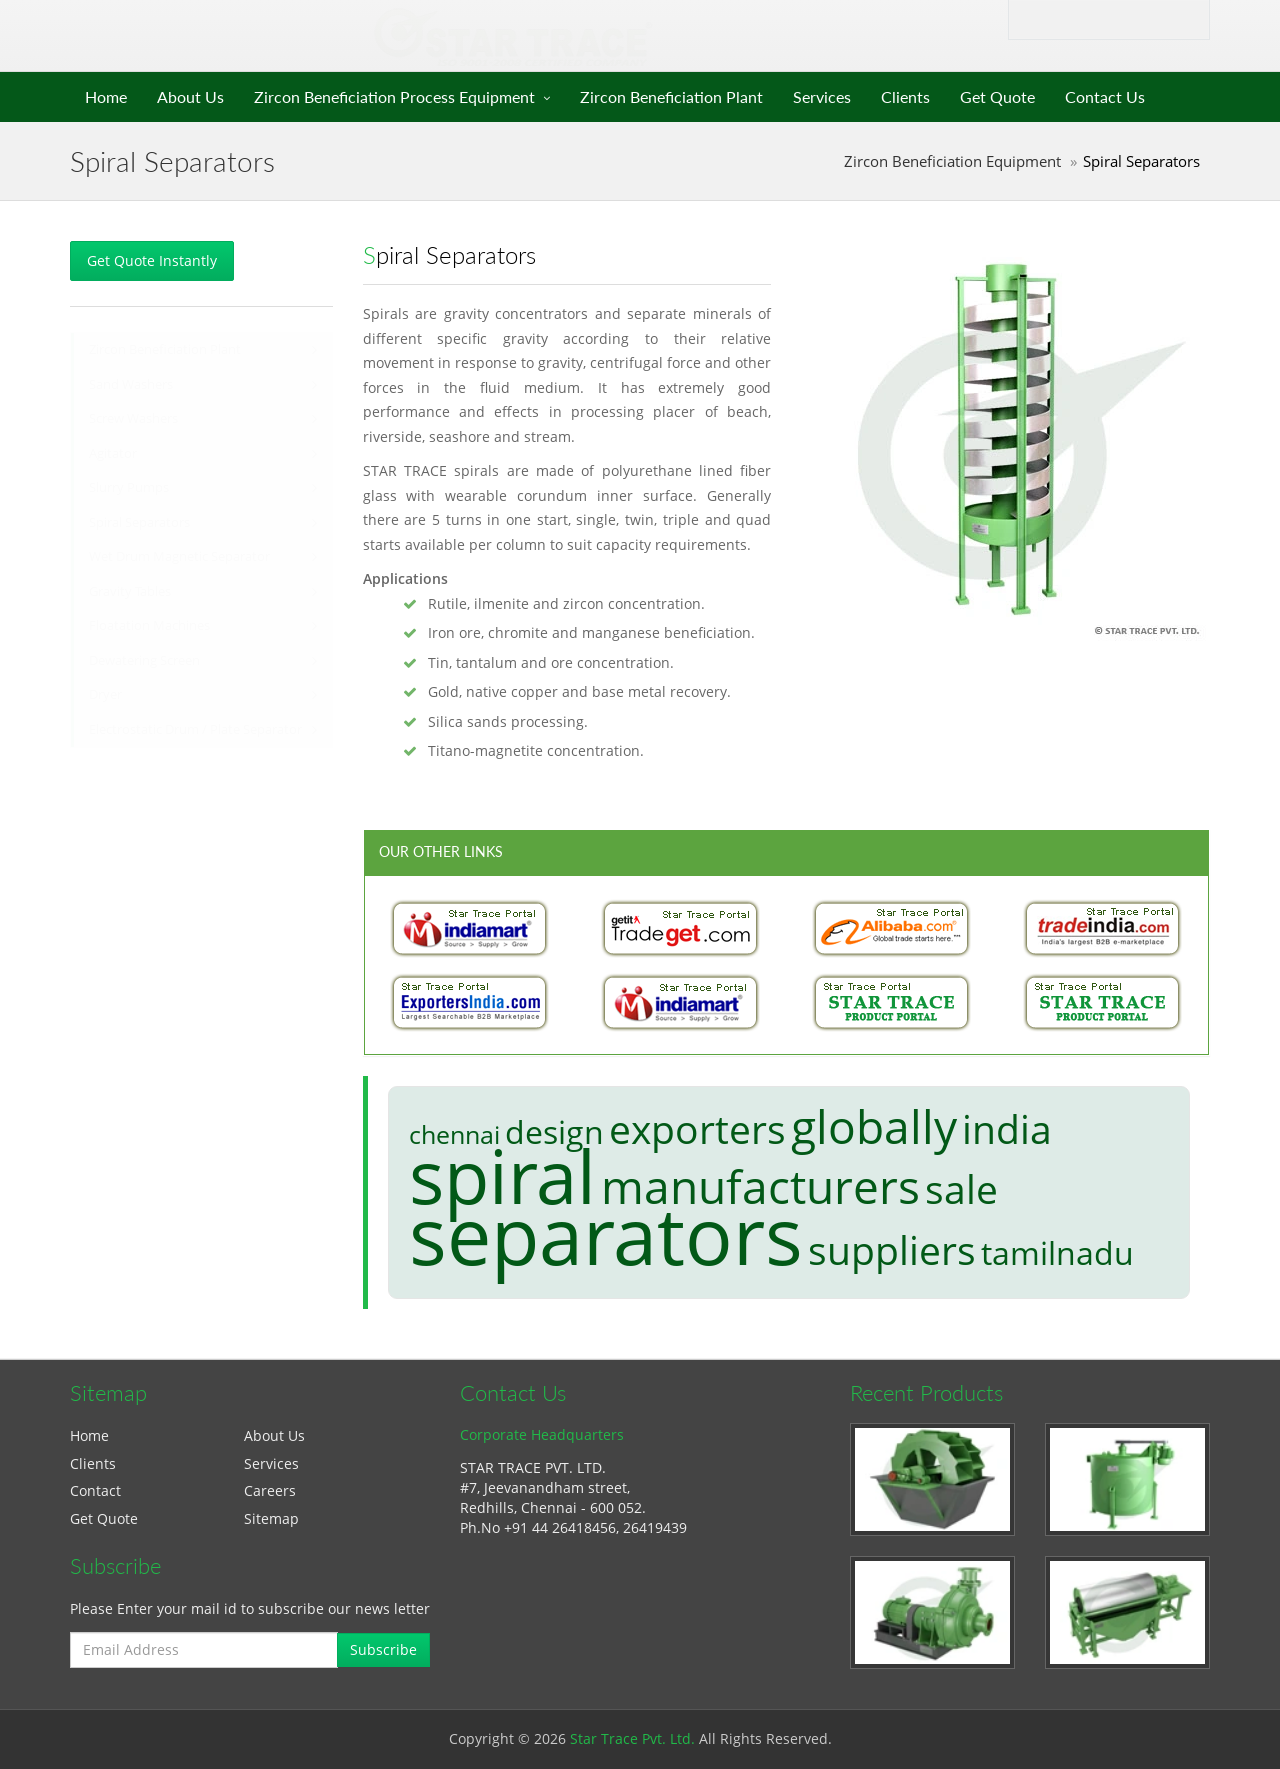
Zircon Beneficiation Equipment (952, 161)
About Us (190, 96)
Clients (905, 96)
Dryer (105, 694)
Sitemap (271, 1518)
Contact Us (1105, 96)
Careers (270, 1490)
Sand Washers (131, 384)
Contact (95, 1490)
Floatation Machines (149, 625)
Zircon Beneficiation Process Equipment (394, 96)
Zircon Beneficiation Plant (671, 96)
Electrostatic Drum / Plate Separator (195, 729)
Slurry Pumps (129, 487)
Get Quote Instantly (152, 260)
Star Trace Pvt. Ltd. (632, 1738)
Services (822, 96)
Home (106, 96)
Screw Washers (133, 418)
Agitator (113, 453)
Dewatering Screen (144, 660)
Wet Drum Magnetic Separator (179, 556)
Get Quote (997, 96)
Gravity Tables (130, 591)
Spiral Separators (139, 522)
